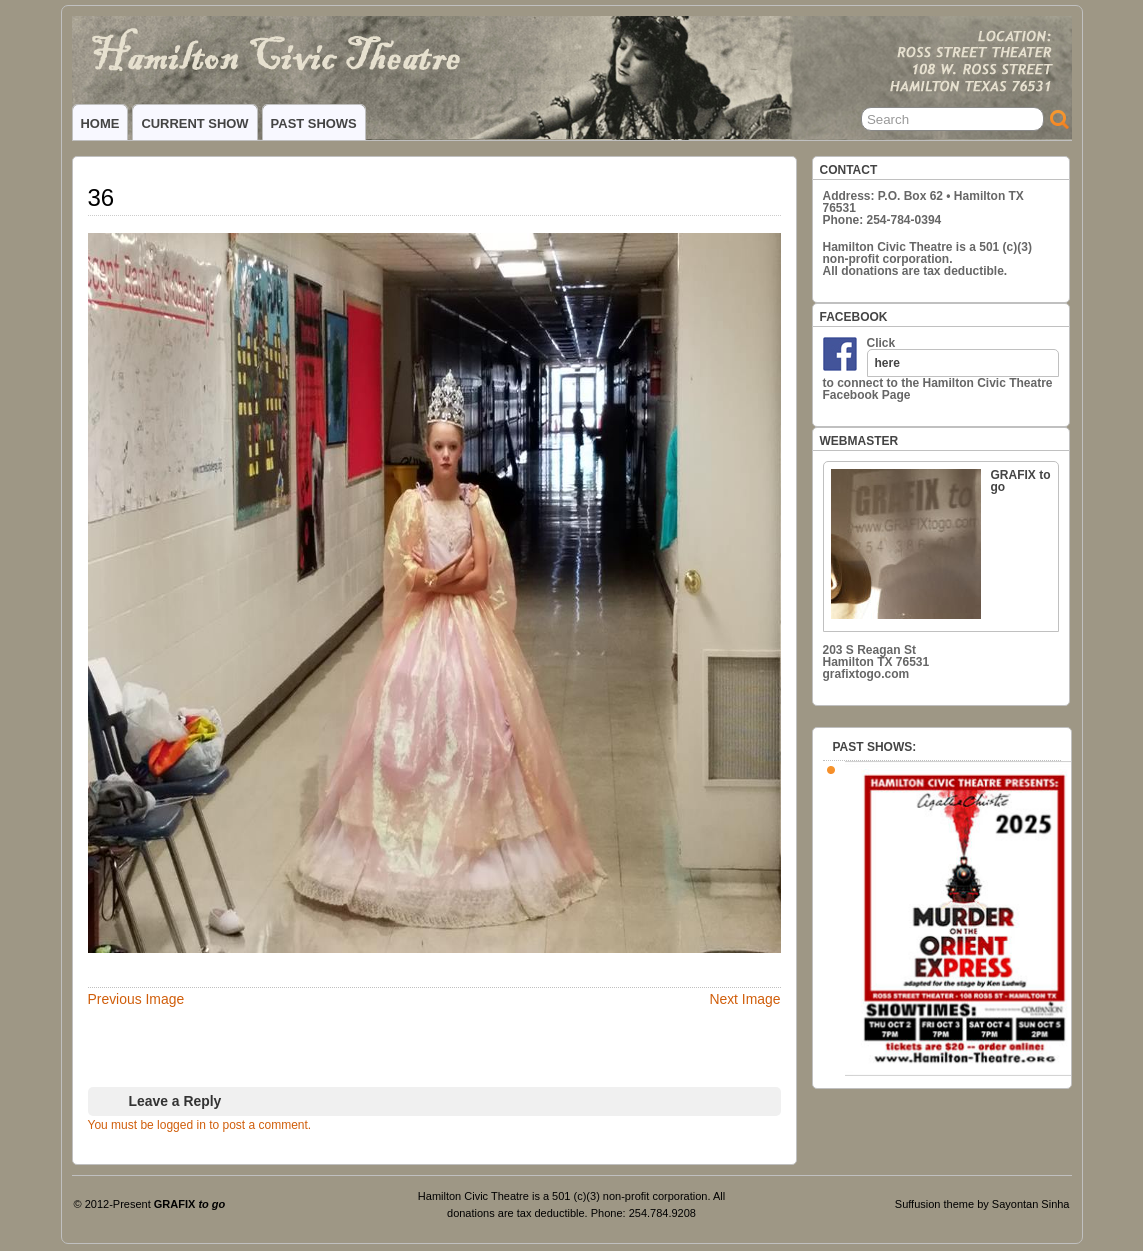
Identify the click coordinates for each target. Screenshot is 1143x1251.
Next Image (744, 999)
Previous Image (136, 999)
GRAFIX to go (941, 543)
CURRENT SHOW (194, 123)
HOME (100, 123)
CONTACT (849, 170)
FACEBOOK (854, 317)
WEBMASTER (859, 441)
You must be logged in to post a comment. (200, 1125)
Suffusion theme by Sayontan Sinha (982, 1204)
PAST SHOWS (314, 123)
